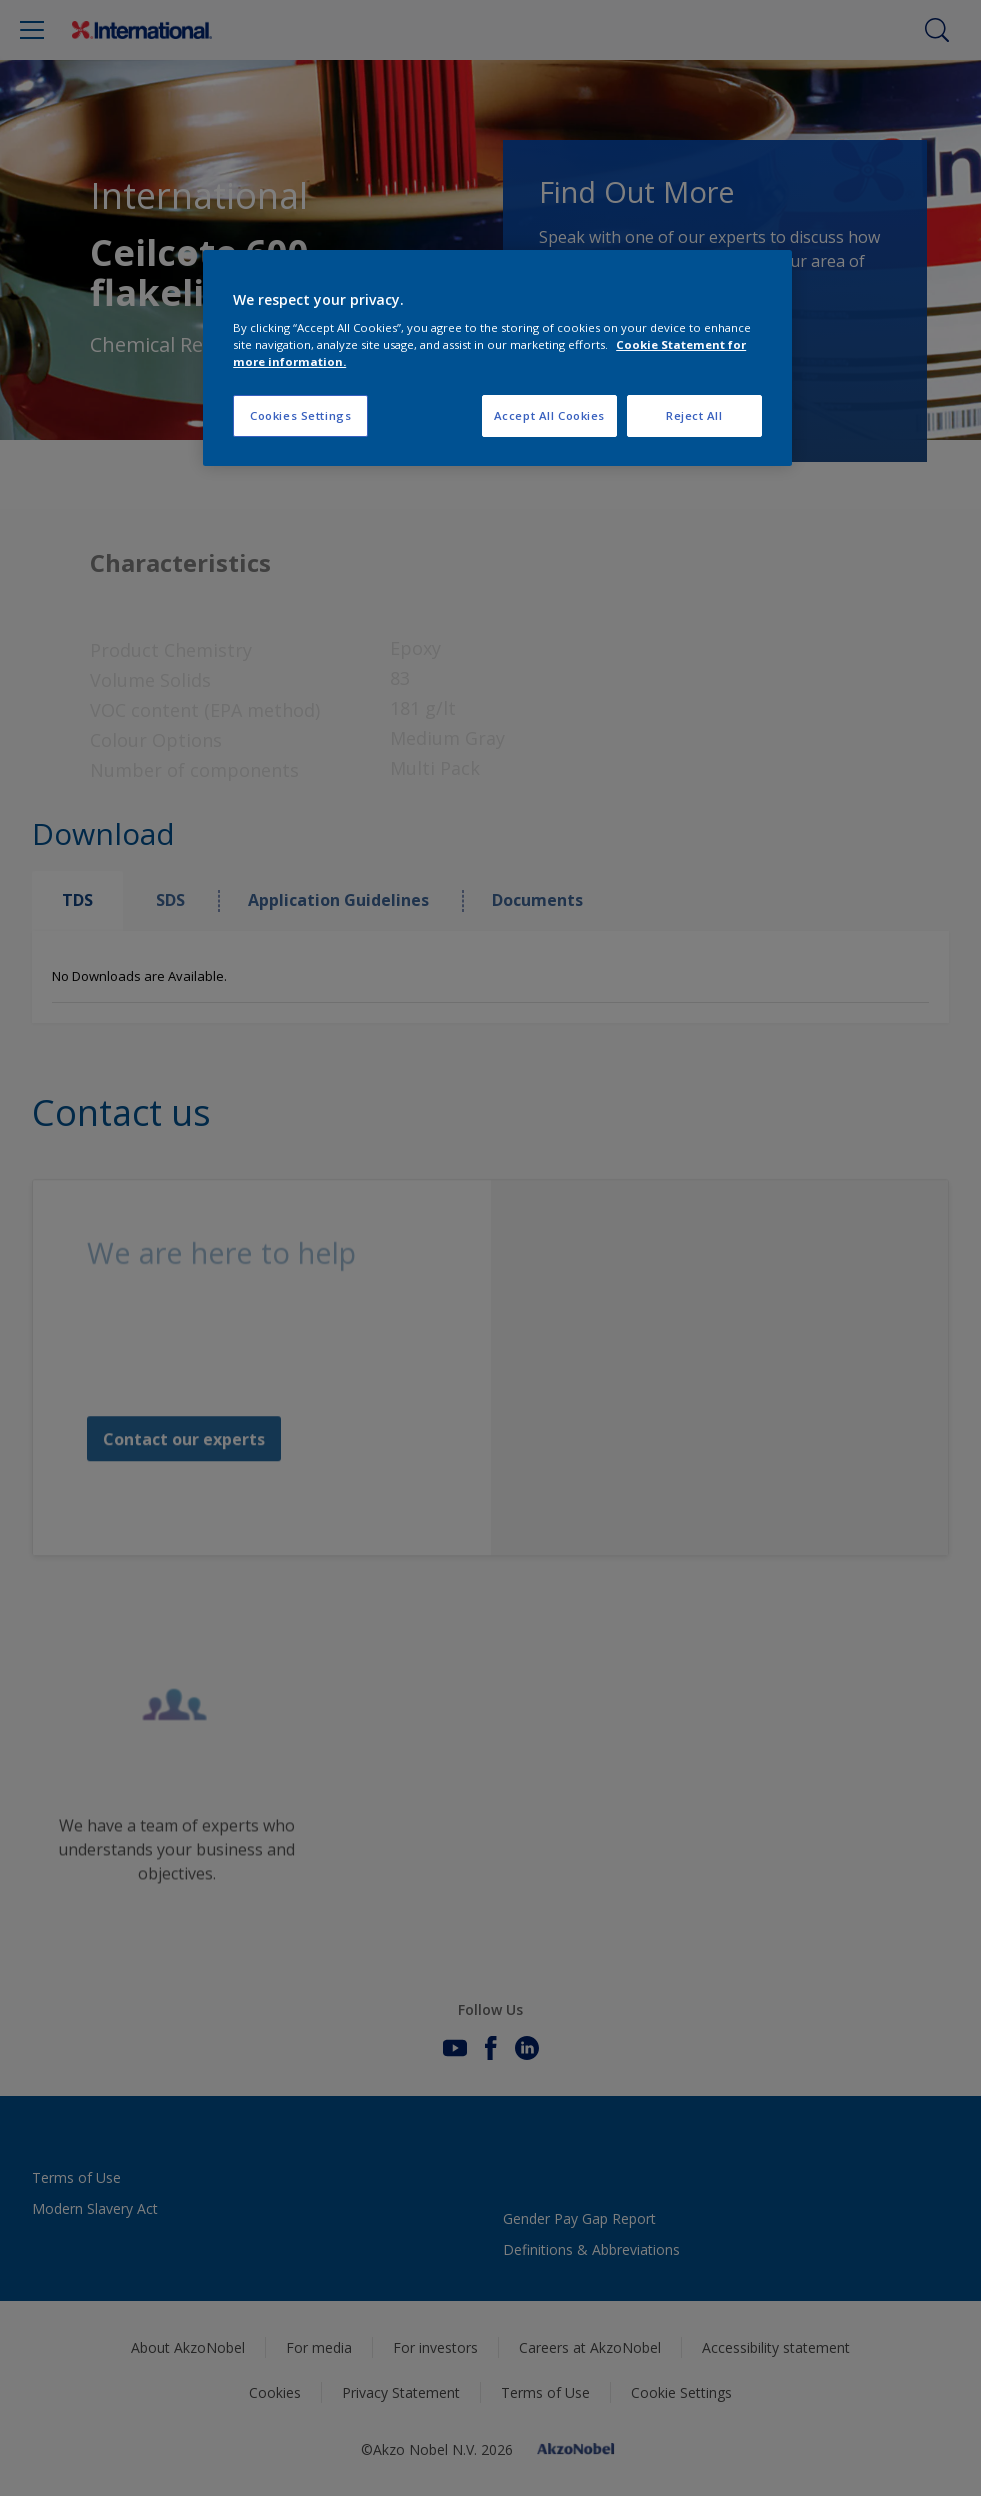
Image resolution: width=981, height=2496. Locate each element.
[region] (497, 358)
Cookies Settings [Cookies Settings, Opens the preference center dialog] (300, 415)
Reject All (694, 415)
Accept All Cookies (549, 415)
